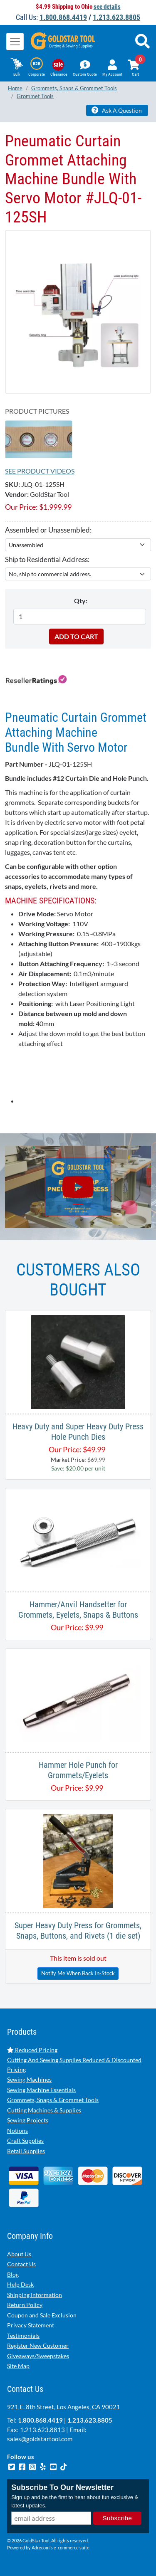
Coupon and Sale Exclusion (42, 2315)
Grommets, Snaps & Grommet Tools (53, 2099)
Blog (13, 2274)
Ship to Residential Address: (47, 559)
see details (107, 6)
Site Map (18, 2365)
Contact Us (21, 2264)
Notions (17, 2130)
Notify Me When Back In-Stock (78, 1973)
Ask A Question (117, 110)
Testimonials (23, 2335)
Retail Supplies (26, 2150)
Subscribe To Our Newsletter (62, 2487)
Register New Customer (38, 2345)
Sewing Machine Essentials (41, 2089)
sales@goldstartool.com (39, 2439)
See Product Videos (39, 471)
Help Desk (20, 2284)
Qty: (80, 601)
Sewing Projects (27, 2120)
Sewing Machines (29, 2079)
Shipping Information (34, 2294)
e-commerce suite (71, 2547)
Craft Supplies (25, 2140)
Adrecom (41, 2547)
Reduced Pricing (32, 2049)
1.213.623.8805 (116, 17)
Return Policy (24, 2304)
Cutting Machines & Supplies (44, 2110)
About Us (19, 2254)
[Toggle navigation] (15, 41)
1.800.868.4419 (63, 17)
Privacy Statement (30, 2325)
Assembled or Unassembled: (48, 530)
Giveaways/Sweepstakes (38, 2355)
